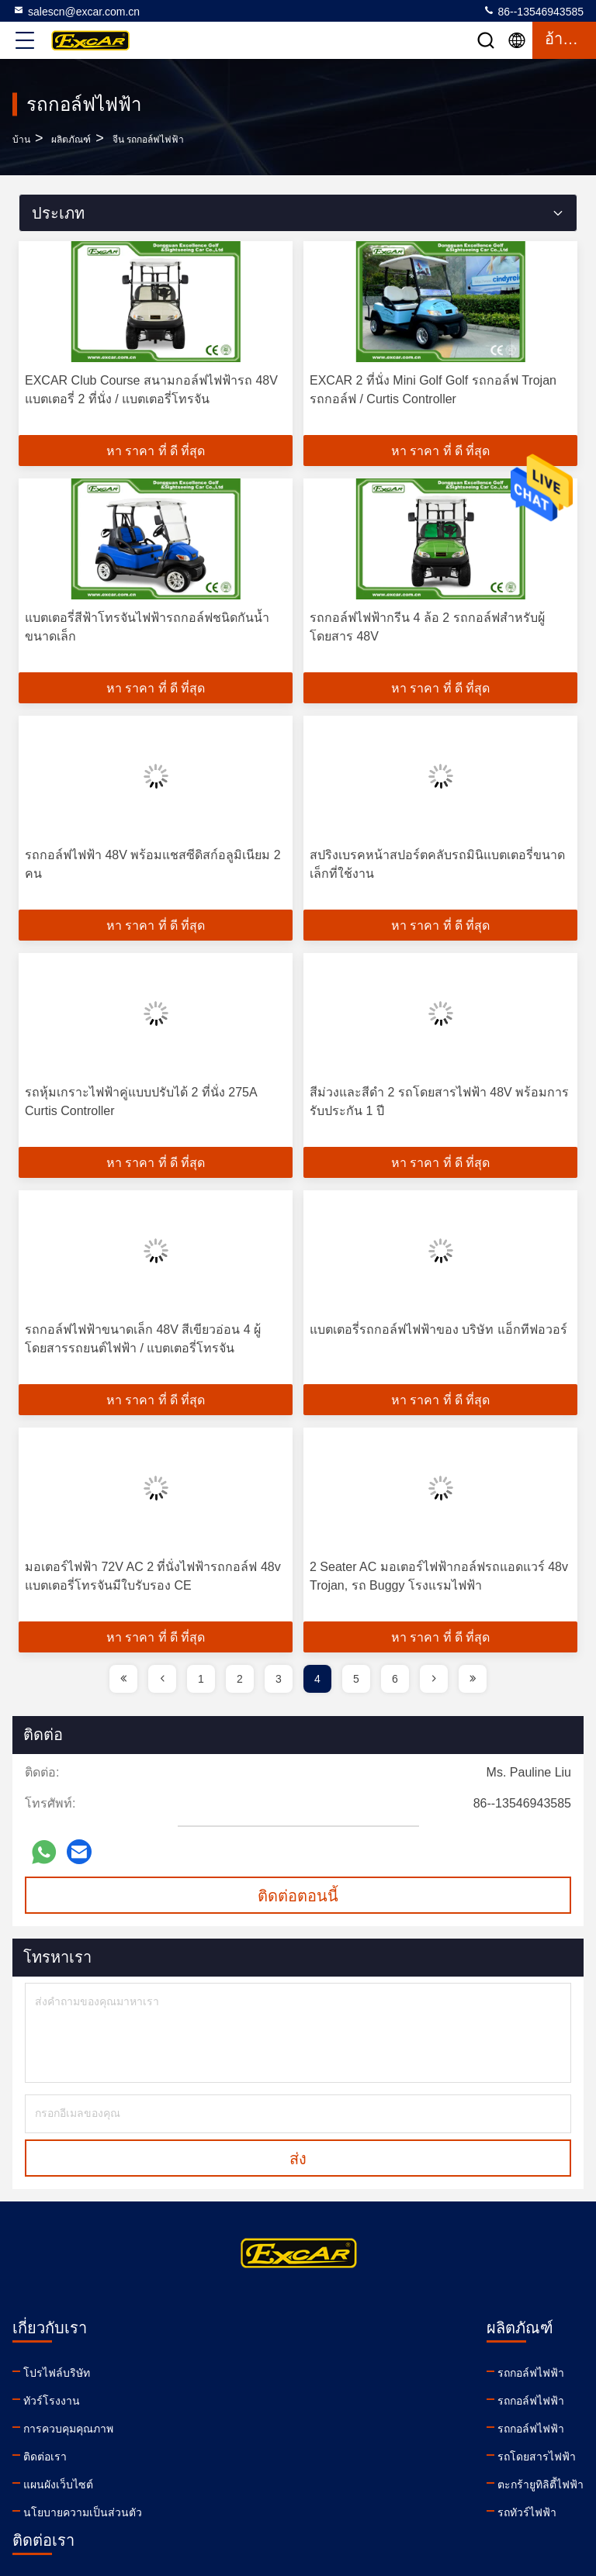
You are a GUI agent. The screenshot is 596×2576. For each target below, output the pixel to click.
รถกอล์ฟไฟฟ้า (227, 2373)
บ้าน (21, 139)
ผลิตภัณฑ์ (71, 139)
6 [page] (395, 1679)
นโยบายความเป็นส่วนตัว (82, 2512)
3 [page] (278, 1679)
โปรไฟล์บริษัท (56, 2373)
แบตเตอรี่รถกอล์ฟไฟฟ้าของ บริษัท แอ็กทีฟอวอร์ (438, 1329)
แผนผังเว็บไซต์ (58, 2484)
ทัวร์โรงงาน (51, 2401)
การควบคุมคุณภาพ (68, 2428)
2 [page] (240, 1679)
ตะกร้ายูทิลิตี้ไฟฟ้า (237, 2484)
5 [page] (356, 1679)
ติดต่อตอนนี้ (298, 1895)
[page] (123, 1679)
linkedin (343, 2477)
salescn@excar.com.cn (76, 11)
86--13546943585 (533, 11)
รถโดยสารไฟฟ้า (233, 2456)
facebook (378, 2477)
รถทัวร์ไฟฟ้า (223, 2512)
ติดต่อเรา (45, 2456)
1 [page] (201, 1679)
